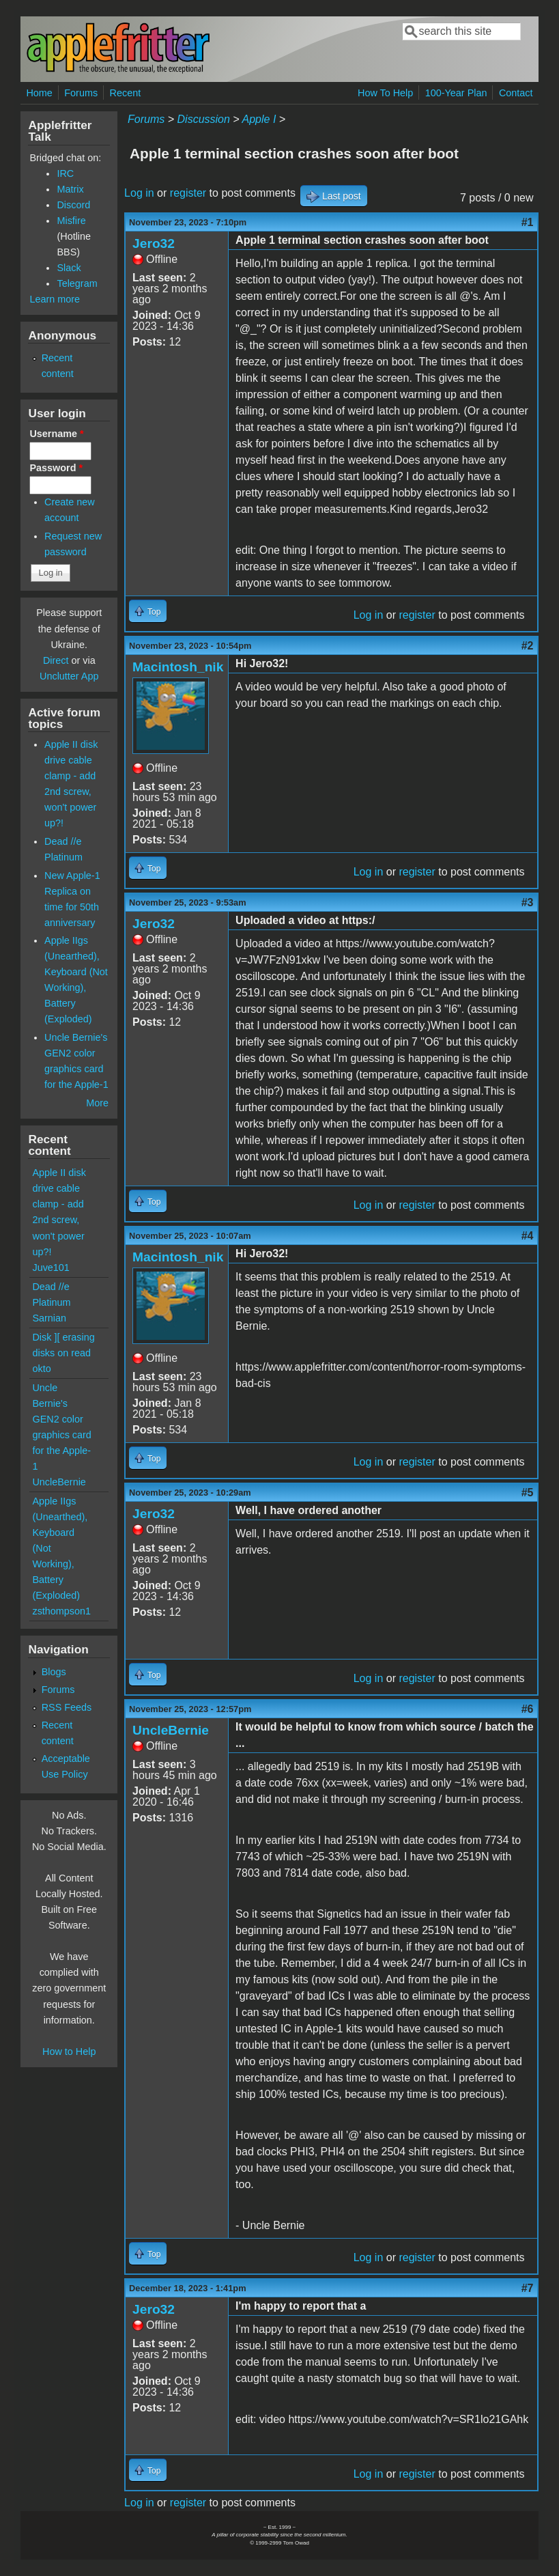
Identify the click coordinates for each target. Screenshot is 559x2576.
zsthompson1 (61, 1611)
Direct (56, 660)
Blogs (54, 1671)
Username (56, 433)
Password (56, 467)
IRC (65, 173)
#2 (527, 646)
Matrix (70, 189)
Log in (139, 193)
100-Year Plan (456, 92)
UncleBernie (170, 1730)
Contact (516, 92)
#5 (527, 1492)
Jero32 (153, 243)
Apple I (259, 119)
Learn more (54, 299)
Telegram (77, 283)
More (97, 1102)
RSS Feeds (67, 1707)
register (188, 193)
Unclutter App (69, 676)
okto (41, 1368)
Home (39, 92)
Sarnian (49, 1318)
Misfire (71, 220)
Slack (69, 267)
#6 (527, 1709)
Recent (125, 92)
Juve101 (50, 1267)
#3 (527, 902)
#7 (527, 2288)
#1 (527, 222)
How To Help (385, 92)
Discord (73, 204)
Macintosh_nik (177, 667)
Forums (81, 92)
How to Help (69, 2051)
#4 (527, 1236)
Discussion (203, 119)
